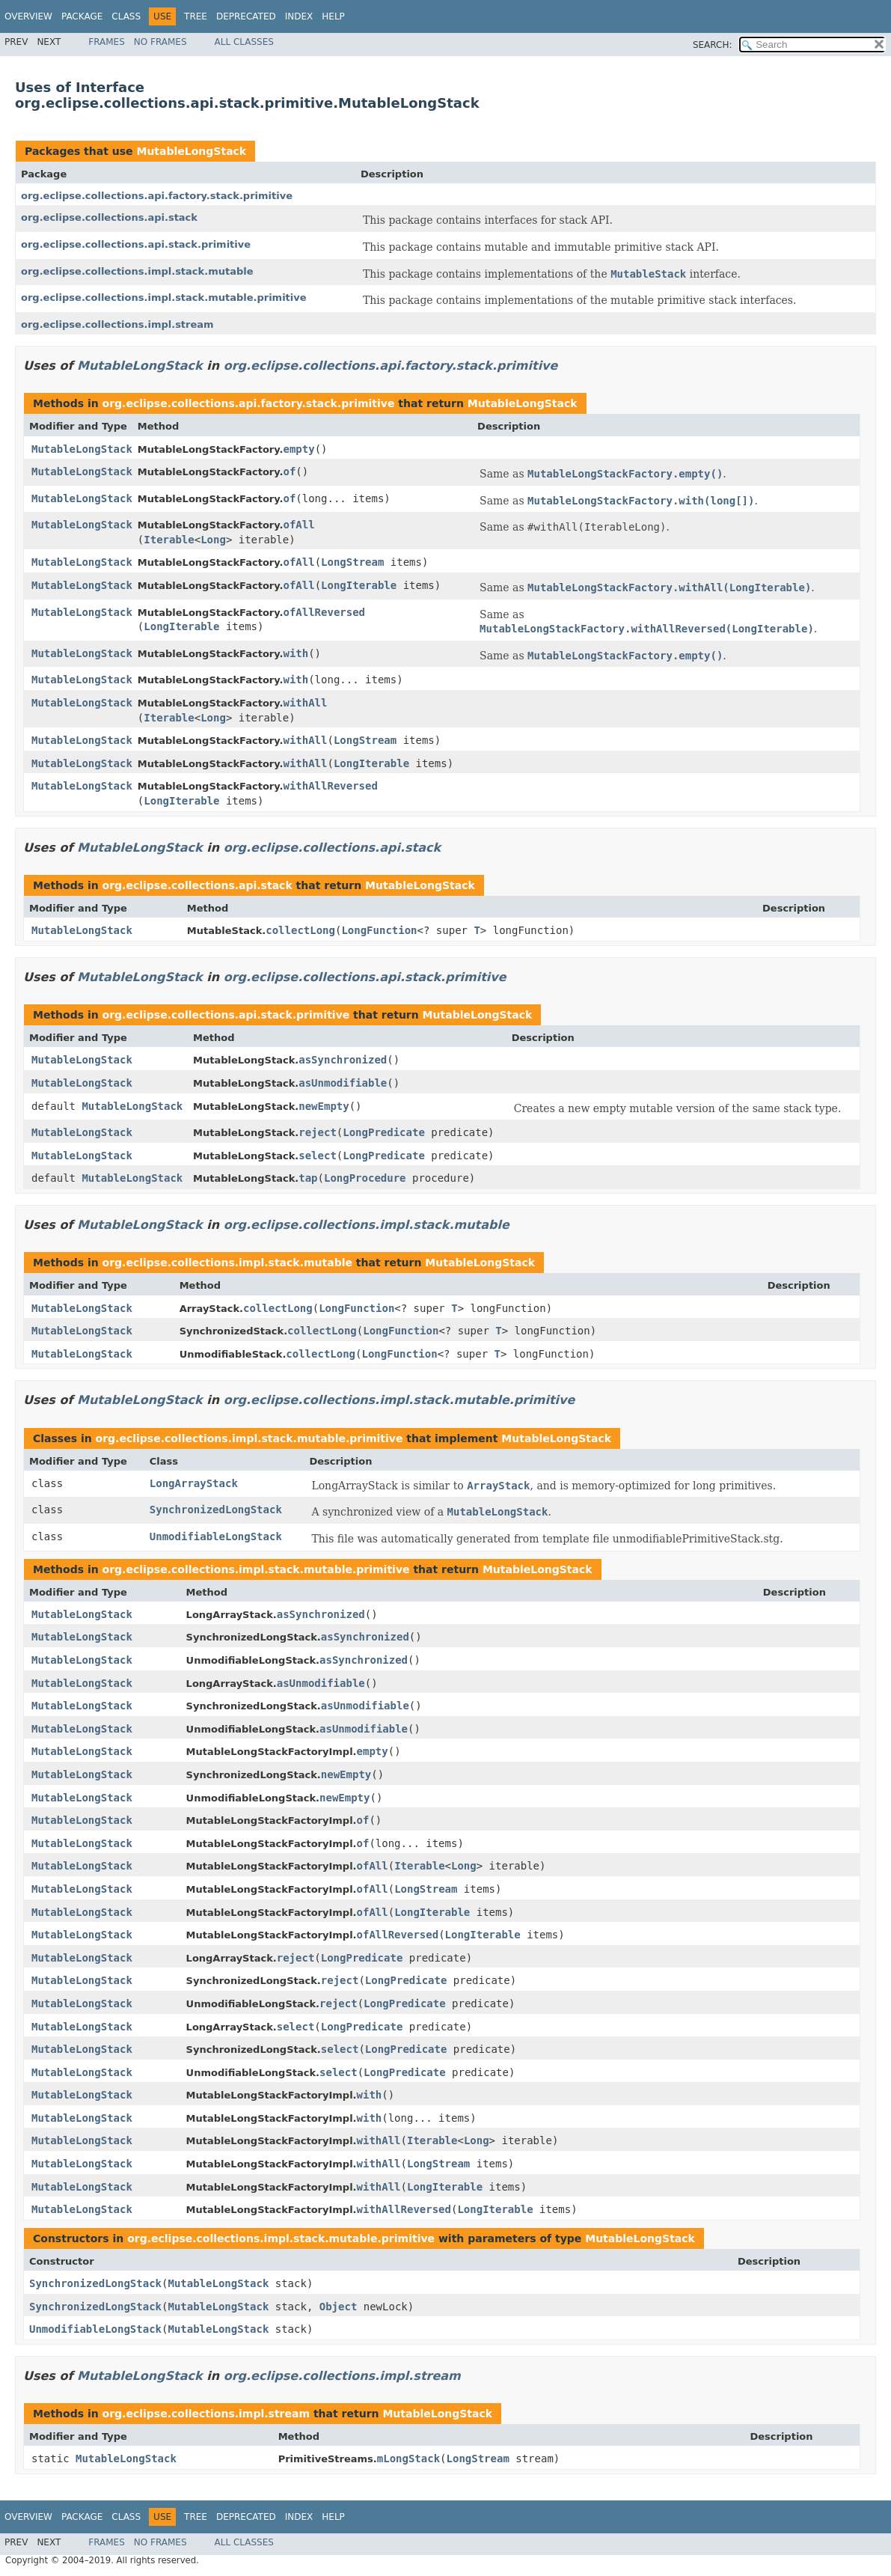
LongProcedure (365, 1178)
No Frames (160, 42)
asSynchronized (342, 1060)
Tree (195, 16)
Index (299, 16)
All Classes (244, 42)
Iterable (169, 540)
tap (307, 1178)
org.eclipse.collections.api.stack (109, 217)
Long (213, 540)
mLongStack (408, 2458)
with (295, 653)
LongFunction (379, 930)
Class (126, 16)
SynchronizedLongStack (216, 1510)
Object (338, 2307)
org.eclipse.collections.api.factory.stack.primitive (157, 195)
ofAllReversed (324, 612)
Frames (106, 42)
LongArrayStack (194, 1483)
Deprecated (246, 16)
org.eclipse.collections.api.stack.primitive (136, 244)
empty (298, 449)
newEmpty (323, 1106)
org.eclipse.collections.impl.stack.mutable (137, 271)
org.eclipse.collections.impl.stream (117, 324)
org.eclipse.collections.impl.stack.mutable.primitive (164, 297)
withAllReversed (330, 786)
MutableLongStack (191, 151)
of (289, 471)
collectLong (300, 930)
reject (317, 1132)
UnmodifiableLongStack (216, 1536)
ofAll (298, 525)
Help (333, 16)
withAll (305, 703)
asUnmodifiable (342, 1083)
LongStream (352, 562)
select (317, 1156)
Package (81, 16)
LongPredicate (384, 1132)
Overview (28, 16)
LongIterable (358, 585)
